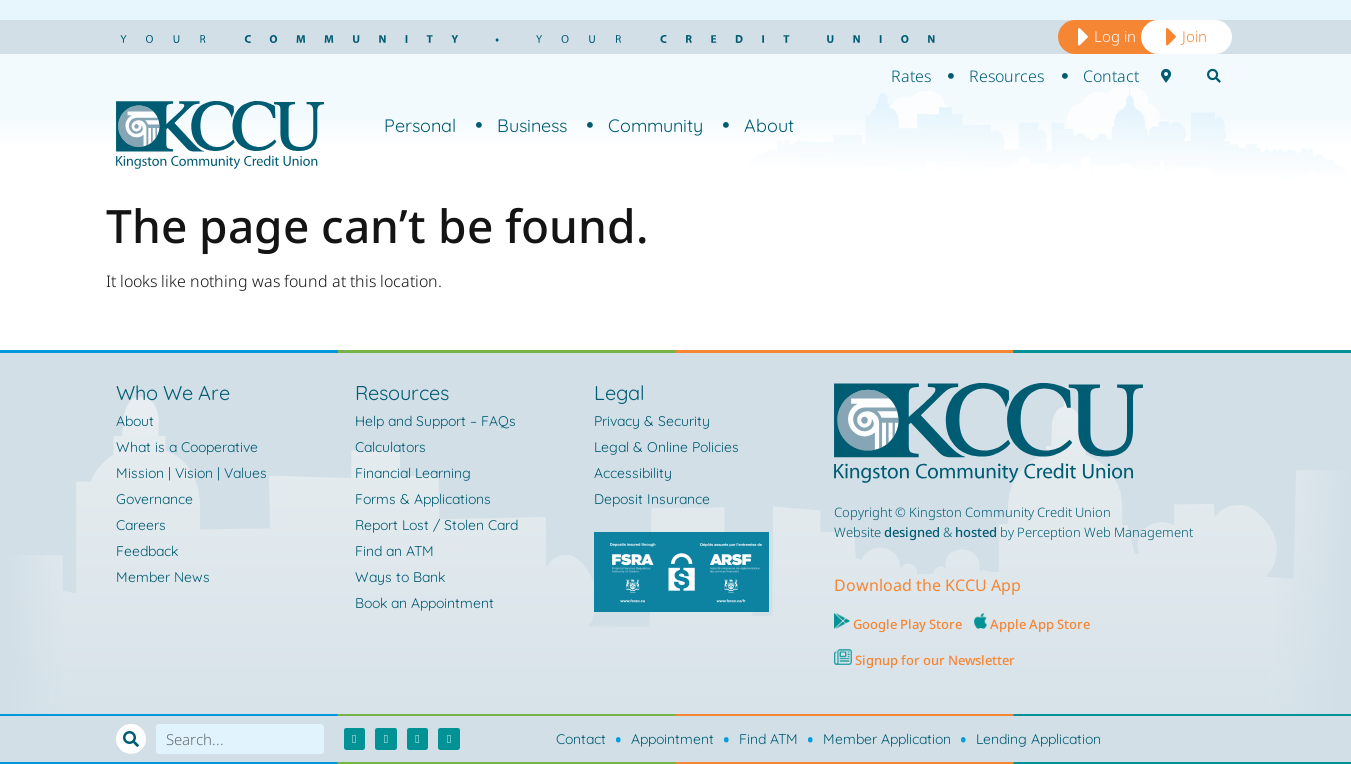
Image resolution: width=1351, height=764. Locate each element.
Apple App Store (1040, 624)
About (758, 125)
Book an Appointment (424, 603)
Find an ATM (394, 551)
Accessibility (633, 473)
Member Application (887, 739)
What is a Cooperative (187, 447)
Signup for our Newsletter (933, 660)
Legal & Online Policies (666, 447)
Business (521, 125)
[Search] (131, 739)
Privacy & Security (652, 421)
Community (645, 125)
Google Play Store (906, 624)
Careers (141, 525)
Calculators (390, 447)
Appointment (672, 739)
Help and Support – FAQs (435, 421)
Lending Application (1038, 739)
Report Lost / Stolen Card (436, 525)
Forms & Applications (423, 499)
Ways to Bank (400, 577)
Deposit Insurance (652, 499)
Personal (420, 125)
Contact (581, 739)
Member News (163, 577)
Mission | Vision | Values (191, 473)
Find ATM (768, 739)
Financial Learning (413, 473)
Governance (154, 499)
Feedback (147, 551)
